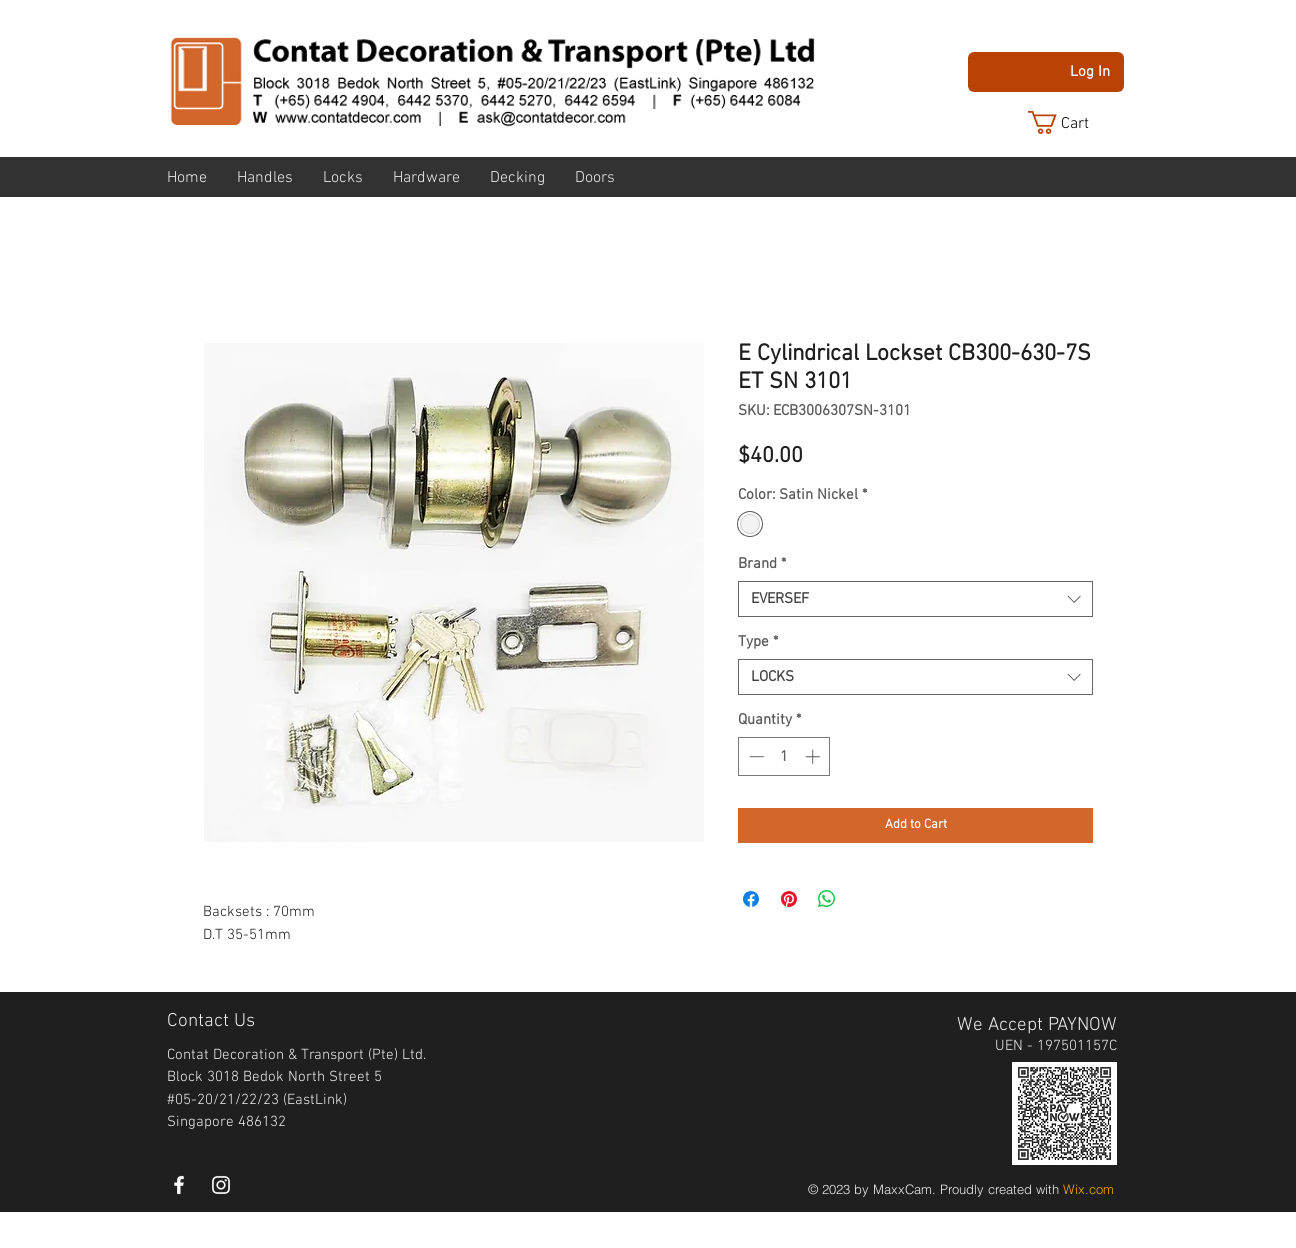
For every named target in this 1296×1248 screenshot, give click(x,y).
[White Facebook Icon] (179, 1185)
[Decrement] (754, 756)
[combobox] (915, 599)
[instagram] (221, 1185)
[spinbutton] (784, 756)
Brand (762, 564)
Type (758, 642)
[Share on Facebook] (751, 899)
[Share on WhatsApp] (827, 899)
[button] (1074, 122)
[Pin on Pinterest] (789, 899)
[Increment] (814, 756)
